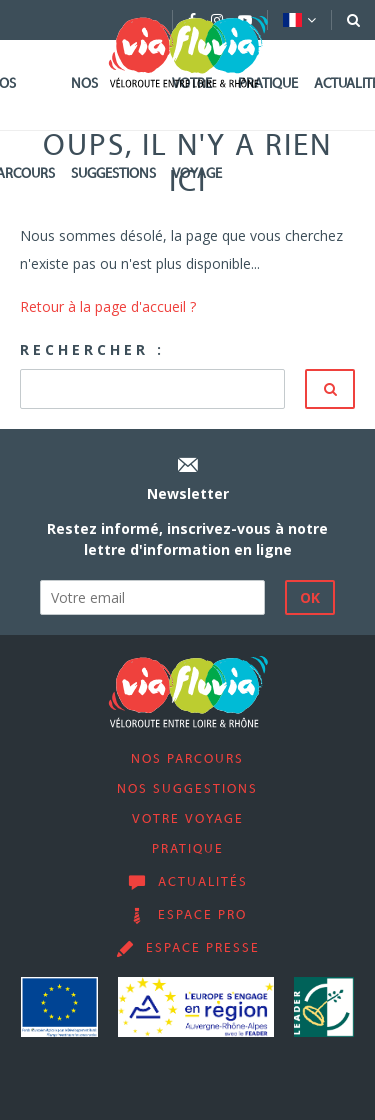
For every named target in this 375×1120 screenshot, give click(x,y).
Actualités (203, 883)
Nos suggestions (113, 129)
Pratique (268, 84)
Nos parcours (187, 760)
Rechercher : (92, 349)
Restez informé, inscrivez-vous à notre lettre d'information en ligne (187, 539)
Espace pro (202, 916)
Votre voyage (197, 129)
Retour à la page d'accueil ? (108, 306)
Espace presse (203, 949)
